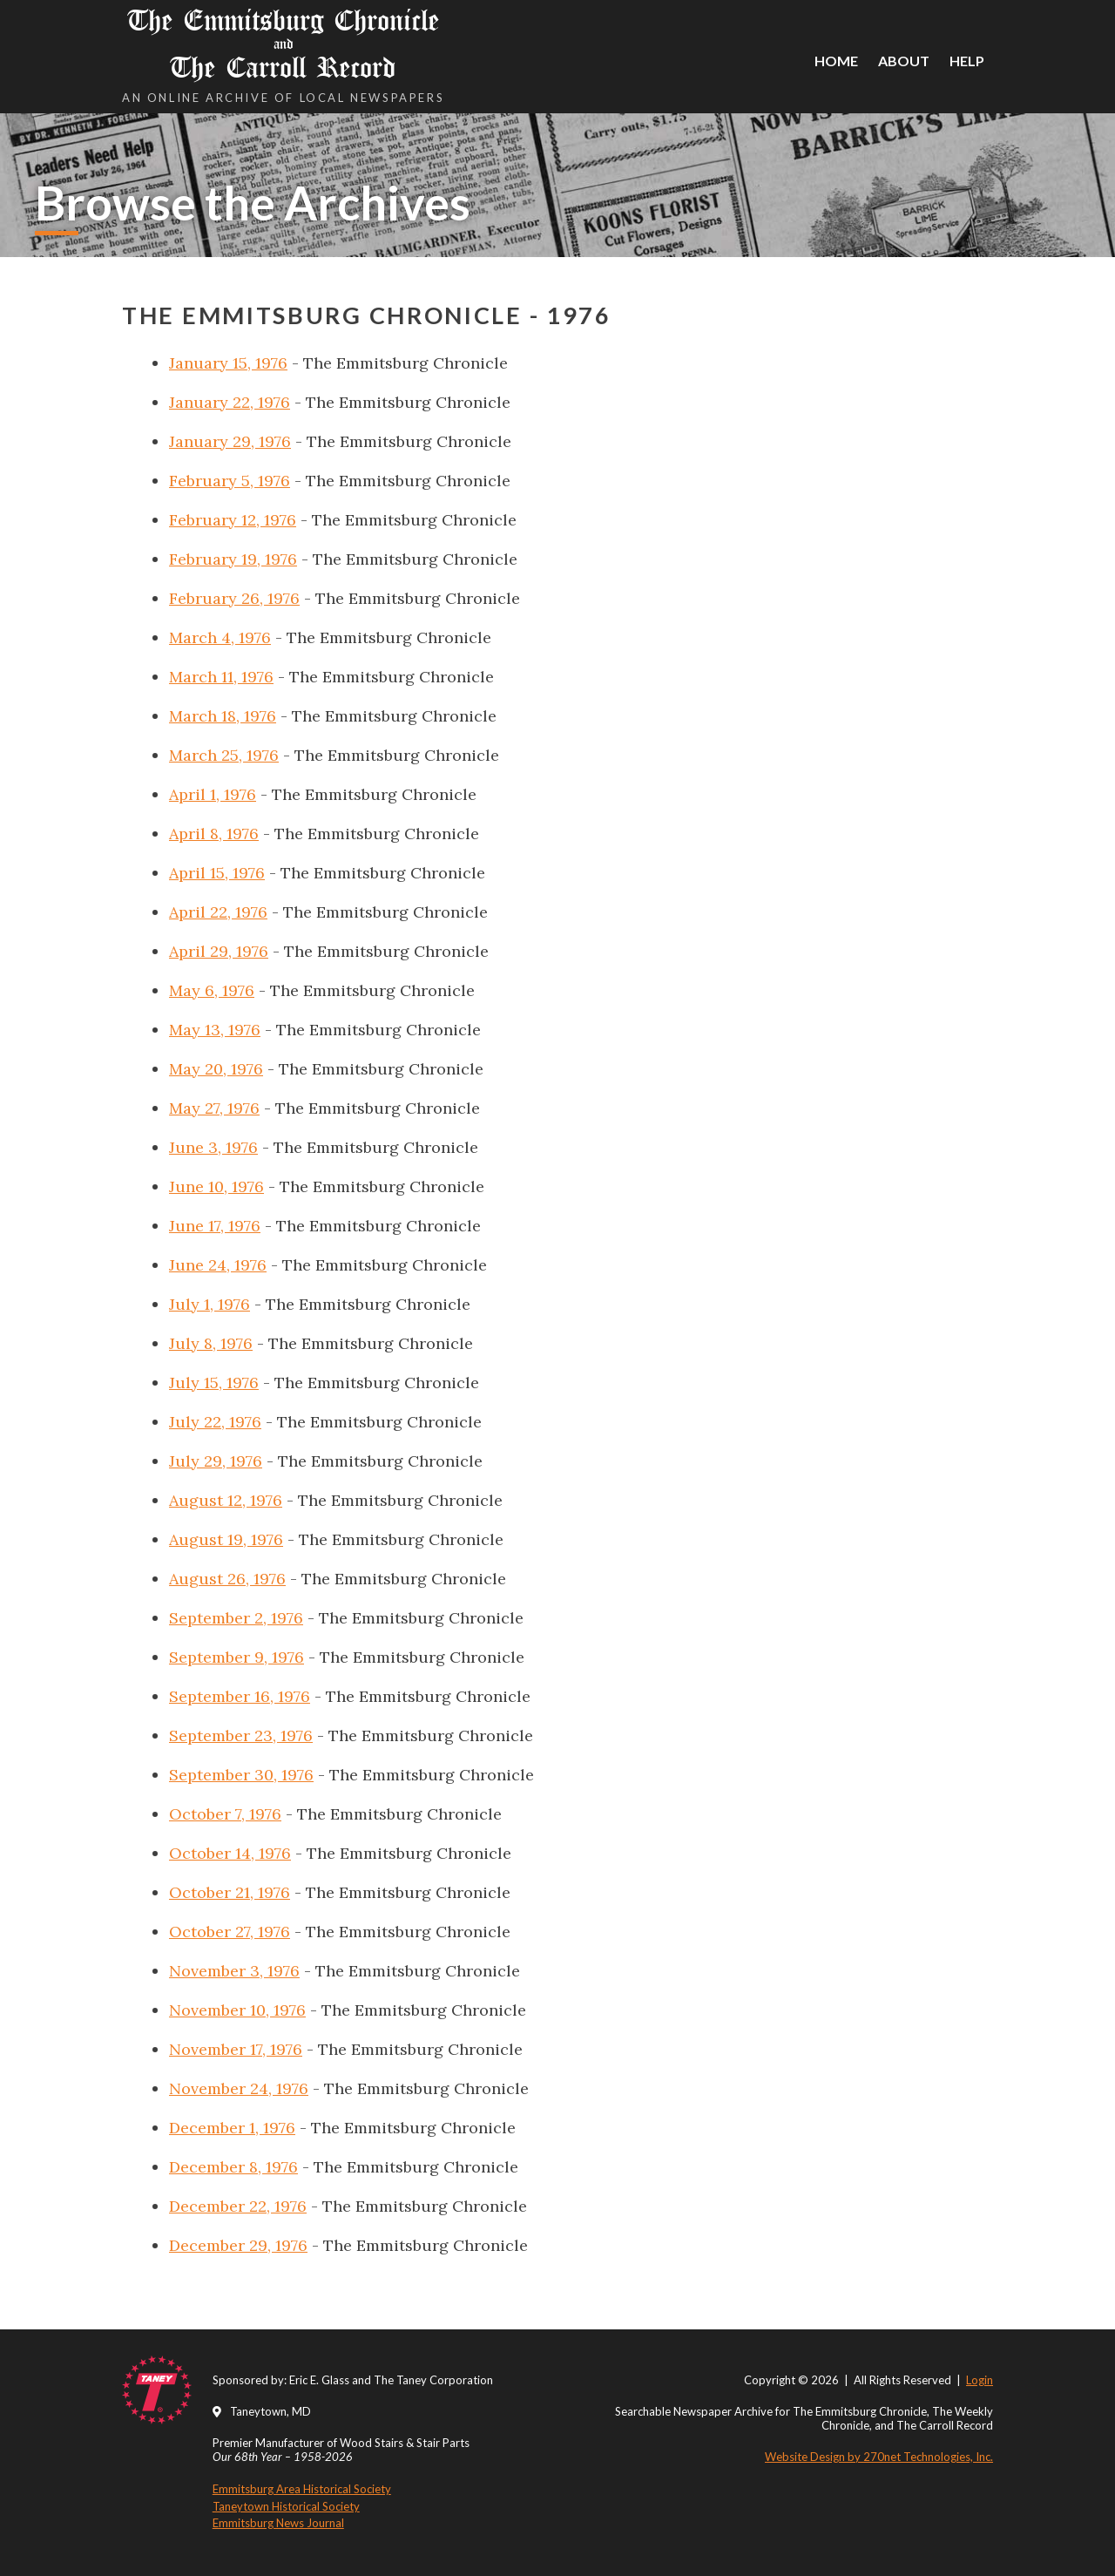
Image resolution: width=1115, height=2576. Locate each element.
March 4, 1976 (220, 637)
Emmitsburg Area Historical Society (302, 2489)
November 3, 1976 (234, 1971)
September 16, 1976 (239, 1696)
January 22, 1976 (229, 402)
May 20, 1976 (216, 1069)
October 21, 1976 (229, 1892)
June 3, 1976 (213, 1147)
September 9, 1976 (236, 1657)
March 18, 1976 (222, 716)
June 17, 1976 (214, 1226)
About (903, 60)
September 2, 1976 (236, 1618)
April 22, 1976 (218, 912)
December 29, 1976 (238, 2245)
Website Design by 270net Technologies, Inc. (879, 2457)
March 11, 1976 (221, 677)
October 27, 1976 (229, 1932)
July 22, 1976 (215, 1422)
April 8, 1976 (214, 834)
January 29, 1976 (230, 441)
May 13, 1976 (214, 1030)
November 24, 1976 (238, 2088)
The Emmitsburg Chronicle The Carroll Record (283, 44)
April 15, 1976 (217, 873)
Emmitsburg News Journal (278, 2523)
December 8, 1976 (233, 2167)
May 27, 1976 (214, 1108)
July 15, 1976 (214, 1383)
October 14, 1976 (230, 1853)
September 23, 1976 (241, 1735)
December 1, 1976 (232, 2128)
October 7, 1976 (225, 1814)
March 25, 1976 (224, 755)
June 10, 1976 (216, 1186)
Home (836, 60)
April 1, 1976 (212, 794)
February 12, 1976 (232, 520)
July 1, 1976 (209, 1304)
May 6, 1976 (211, 990)
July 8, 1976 (211, 1343)
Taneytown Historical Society (286, 2506)
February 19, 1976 (233, 559)
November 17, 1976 (235, 2049)
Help (966, 60)
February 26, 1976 (234, 598)
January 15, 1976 (228, 363)
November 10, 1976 (237, 2010)
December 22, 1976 (238, 2206)
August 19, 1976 (226, 1539)
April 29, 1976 (218, 951)
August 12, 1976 (225, 1500)
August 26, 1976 (227, 1579)
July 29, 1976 (215, 1461)
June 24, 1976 (218, 1265)
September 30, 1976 (241, 1775)
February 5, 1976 (229, 481)
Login (979, 2380)
